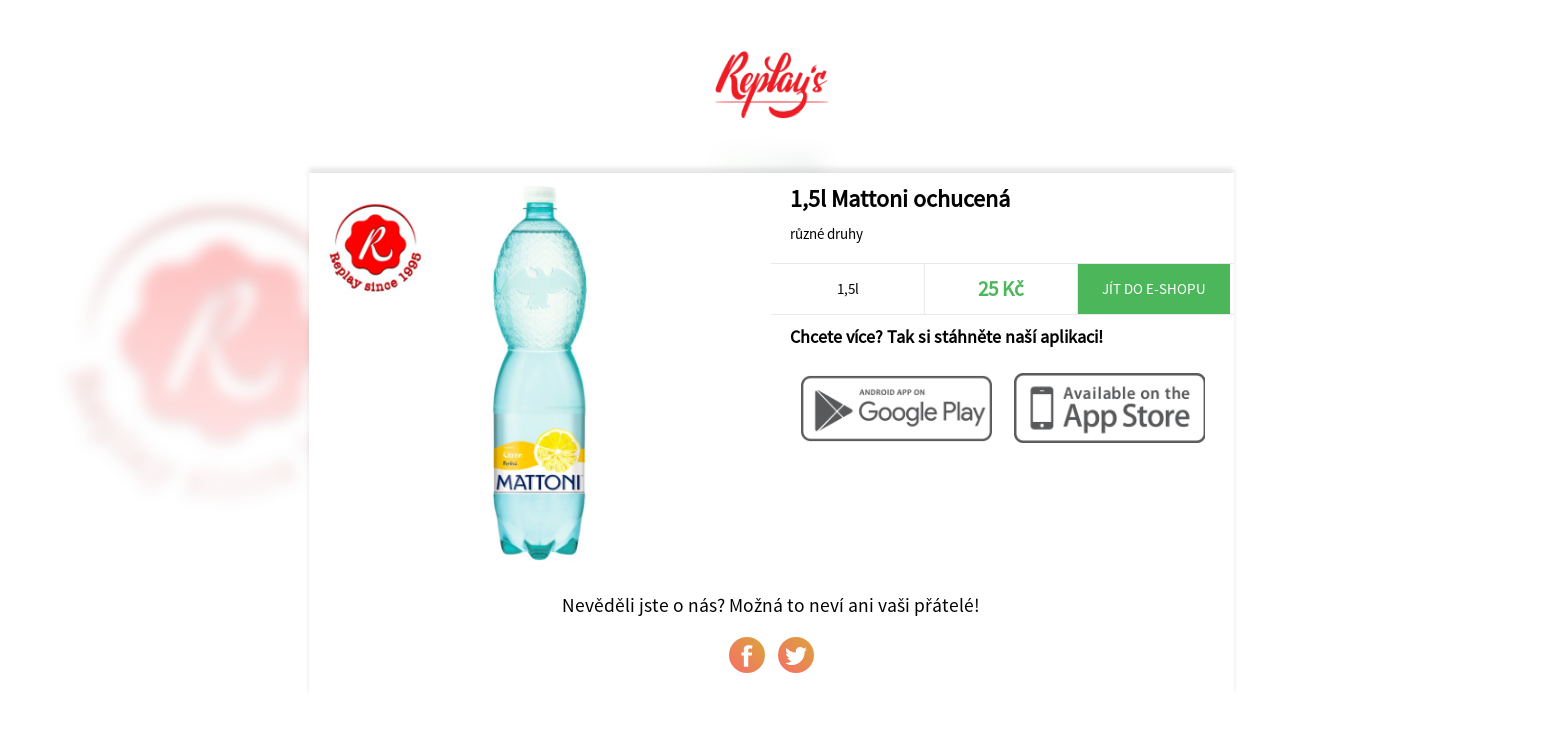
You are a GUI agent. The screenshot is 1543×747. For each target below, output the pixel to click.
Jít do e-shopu (1154, 288)
